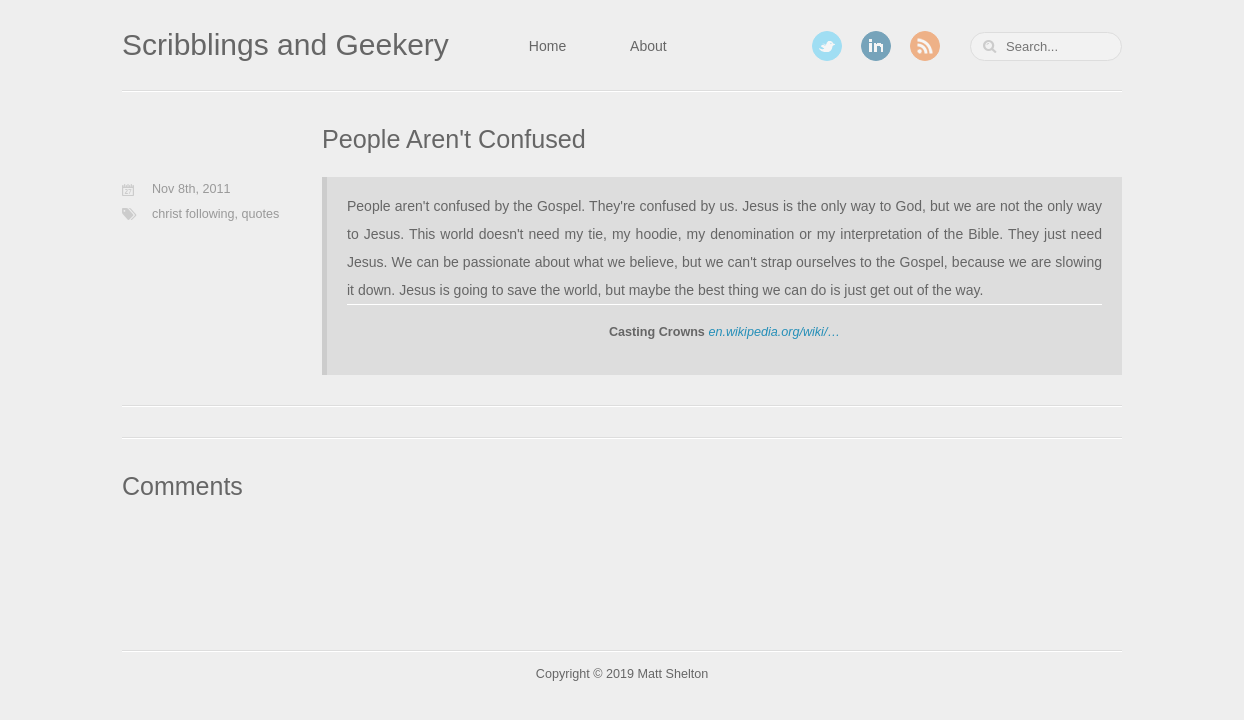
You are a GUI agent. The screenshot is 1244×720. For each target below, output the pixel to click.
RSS (925, 46)
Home (547, 46)
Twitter (827, 46)
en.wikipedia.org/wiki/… (774, 332)
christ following (193, 214)
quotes (261, 214)
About (648, 46)
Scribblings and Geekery (285, 44)
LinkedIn (876, 46)
